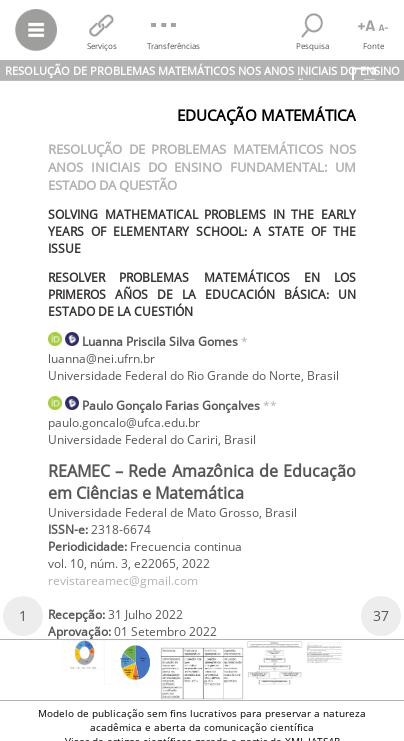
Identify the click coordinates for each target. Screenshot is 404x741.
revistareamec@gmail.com (123, 580)
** (270, 405)
